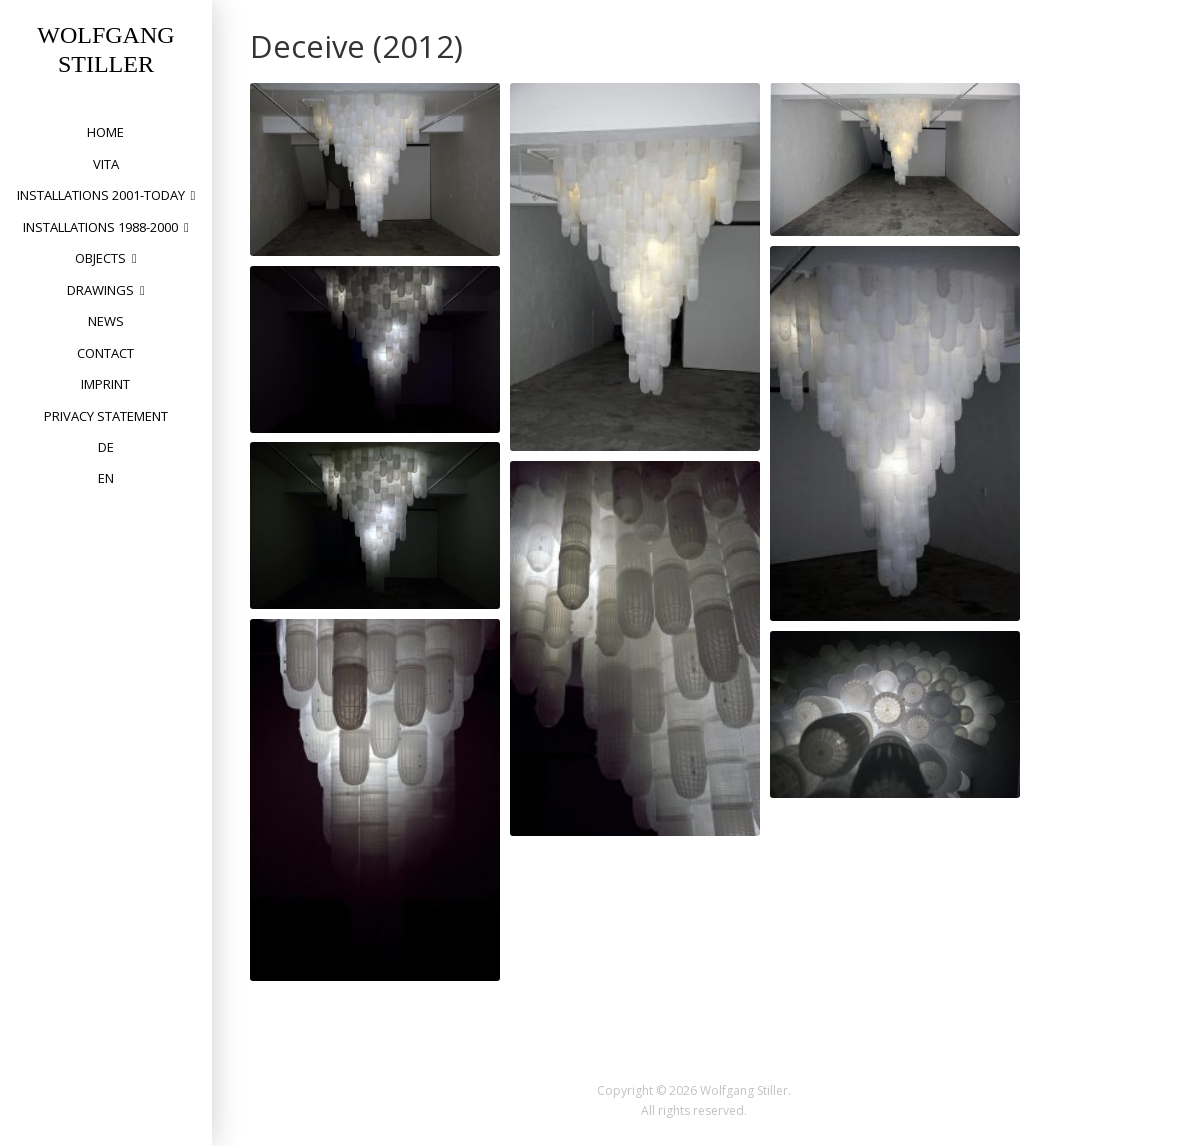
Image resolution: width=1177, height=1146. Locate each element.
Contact (105, 353)
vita (106, 164)
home (105, 132)
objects (100, 258)
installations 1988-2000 (100, 227)
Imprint (105, 384)
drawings (100, 290)
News (106, 321)
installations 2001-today (101, 195)
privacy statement (106, 416)
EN (106, 478)
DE (106, 447)
